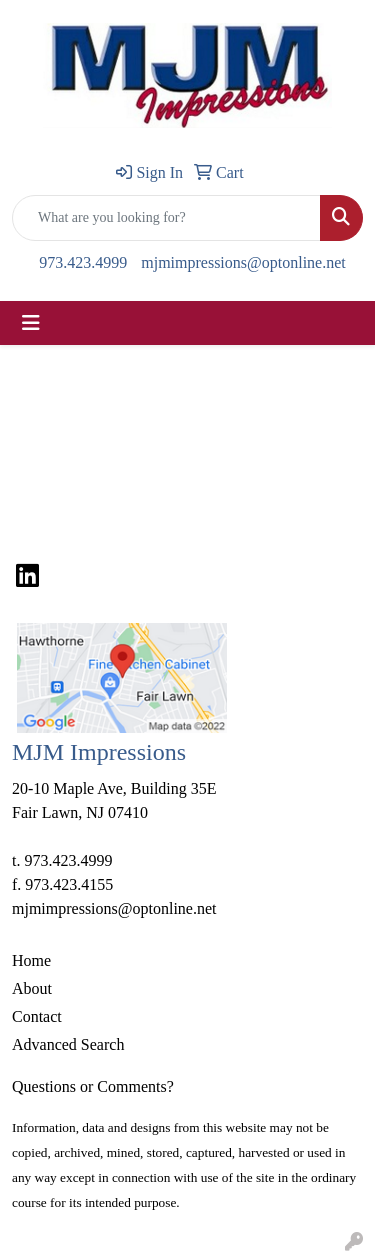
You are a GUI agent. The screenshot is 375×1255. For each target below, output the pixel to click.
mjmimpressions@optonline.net (243, 262)
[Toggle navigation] (31, 323)
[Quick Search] (166, 218)
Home (31, 960)
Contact (37, 1016)
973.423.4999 (83, 262)
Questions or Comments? (93, 1086)
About (32, 988)
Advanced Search (68, 1044)
